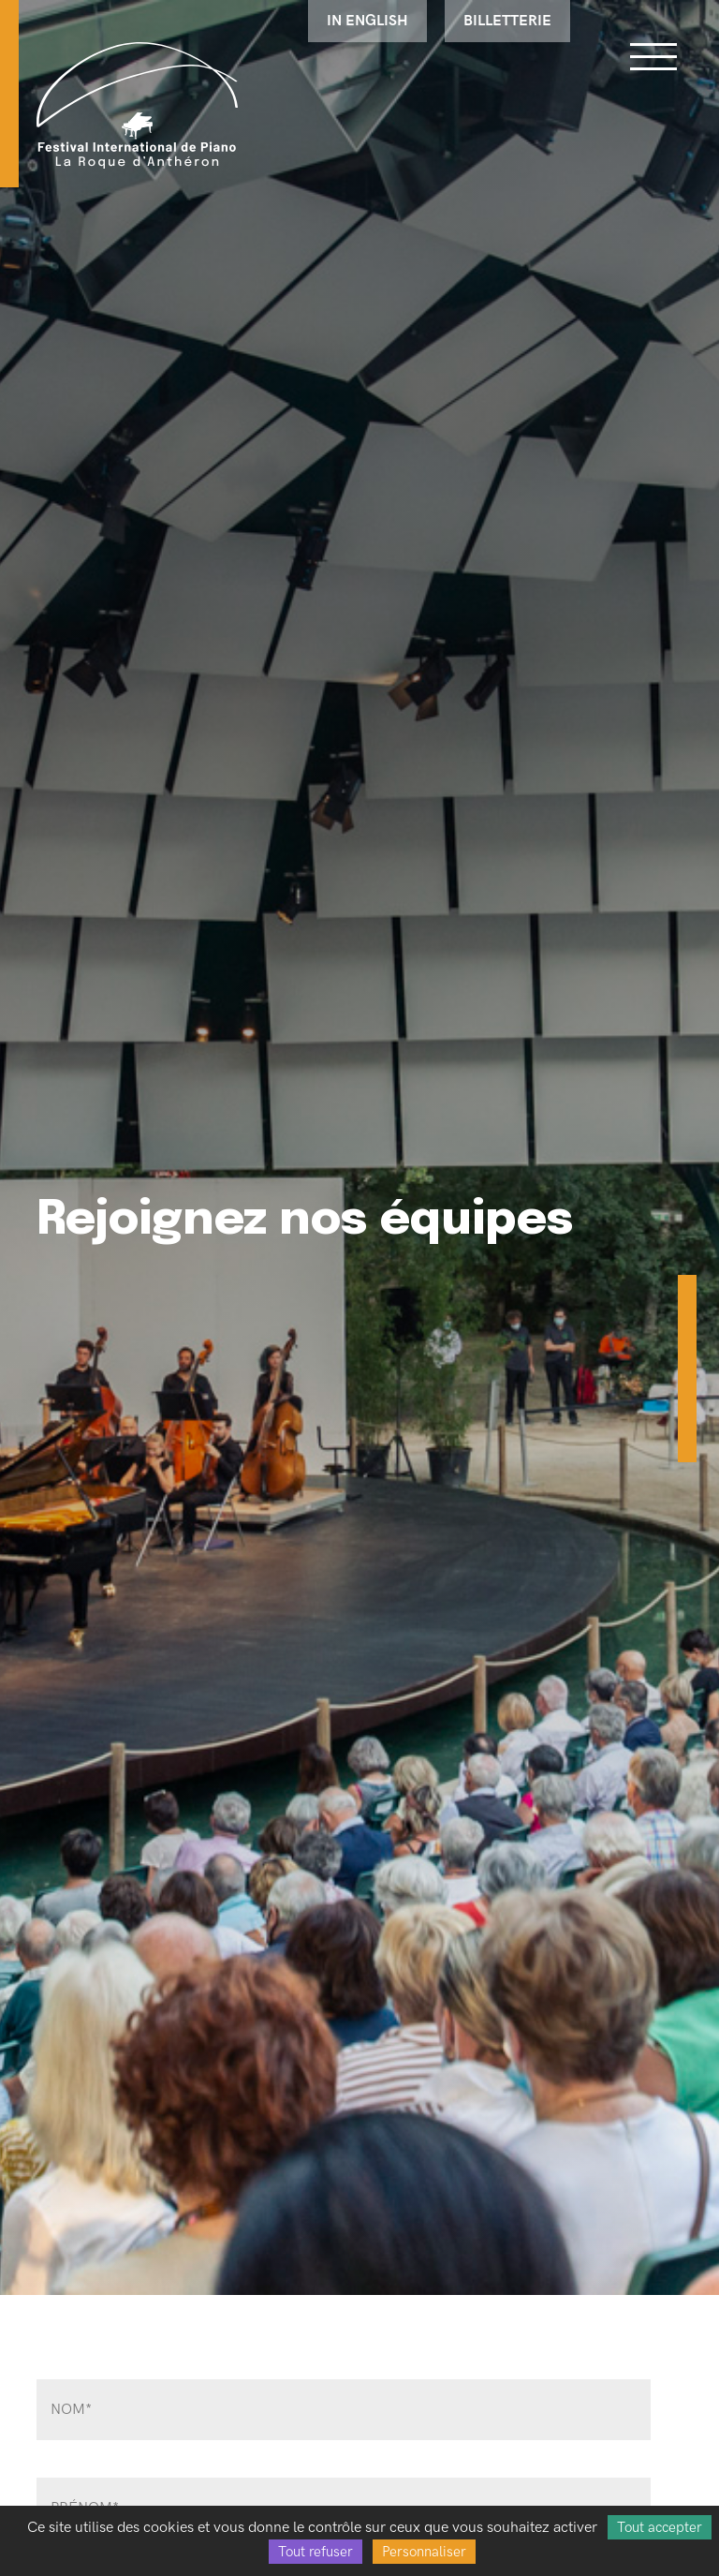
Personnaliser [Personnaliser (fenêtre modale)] (424, 2551)
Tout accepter (659, 2527)
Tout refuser (315, 2551)
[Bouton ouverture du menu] (653, 56)
